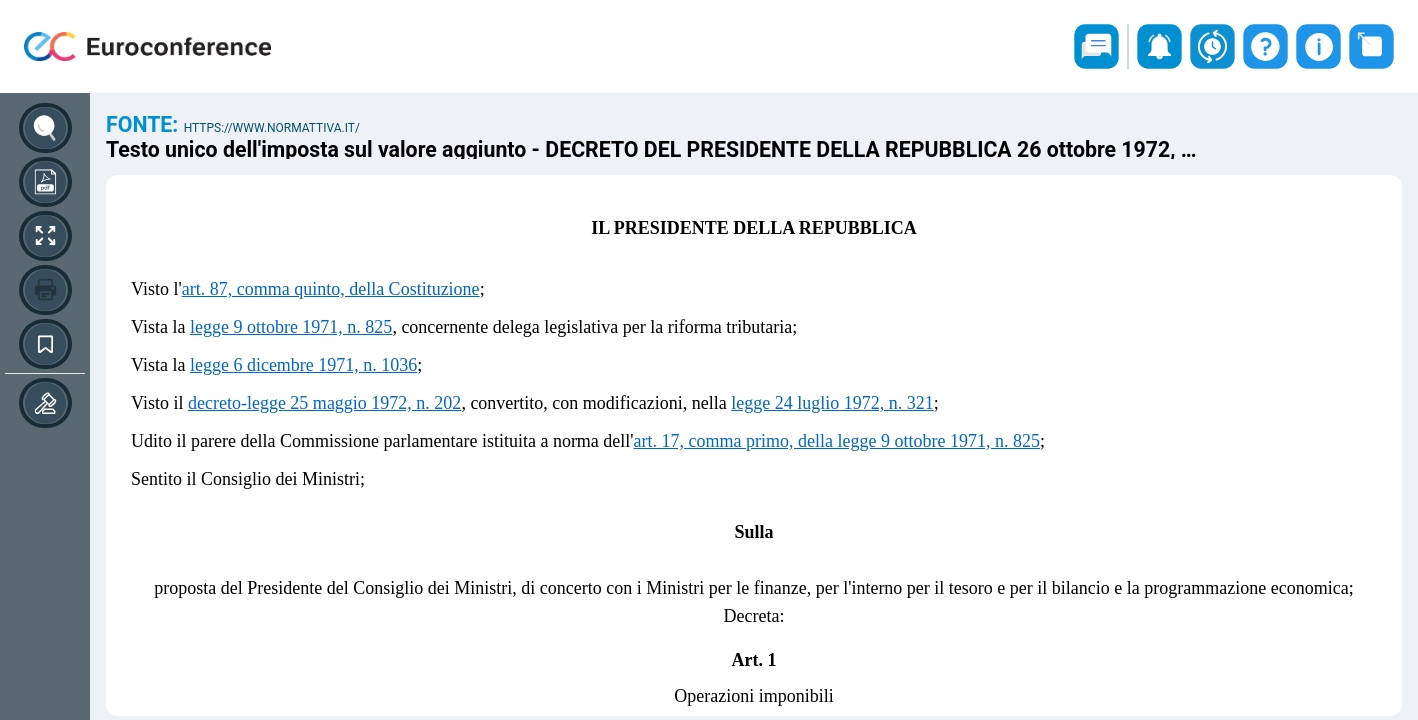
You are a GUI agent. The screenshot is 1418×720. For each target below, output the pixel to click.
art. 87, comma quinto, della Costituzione (331, 289)
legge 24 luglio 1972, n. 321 (832, 403)
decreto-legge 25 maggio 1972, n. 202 (324, 403)
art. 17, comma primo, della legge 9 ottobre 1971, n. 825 (837, 441)
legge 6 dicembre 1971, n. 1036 (303, 365)
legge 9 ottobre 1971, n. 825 (291, 327)
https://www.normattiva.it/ (272, 128)
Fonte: (145, 124)
